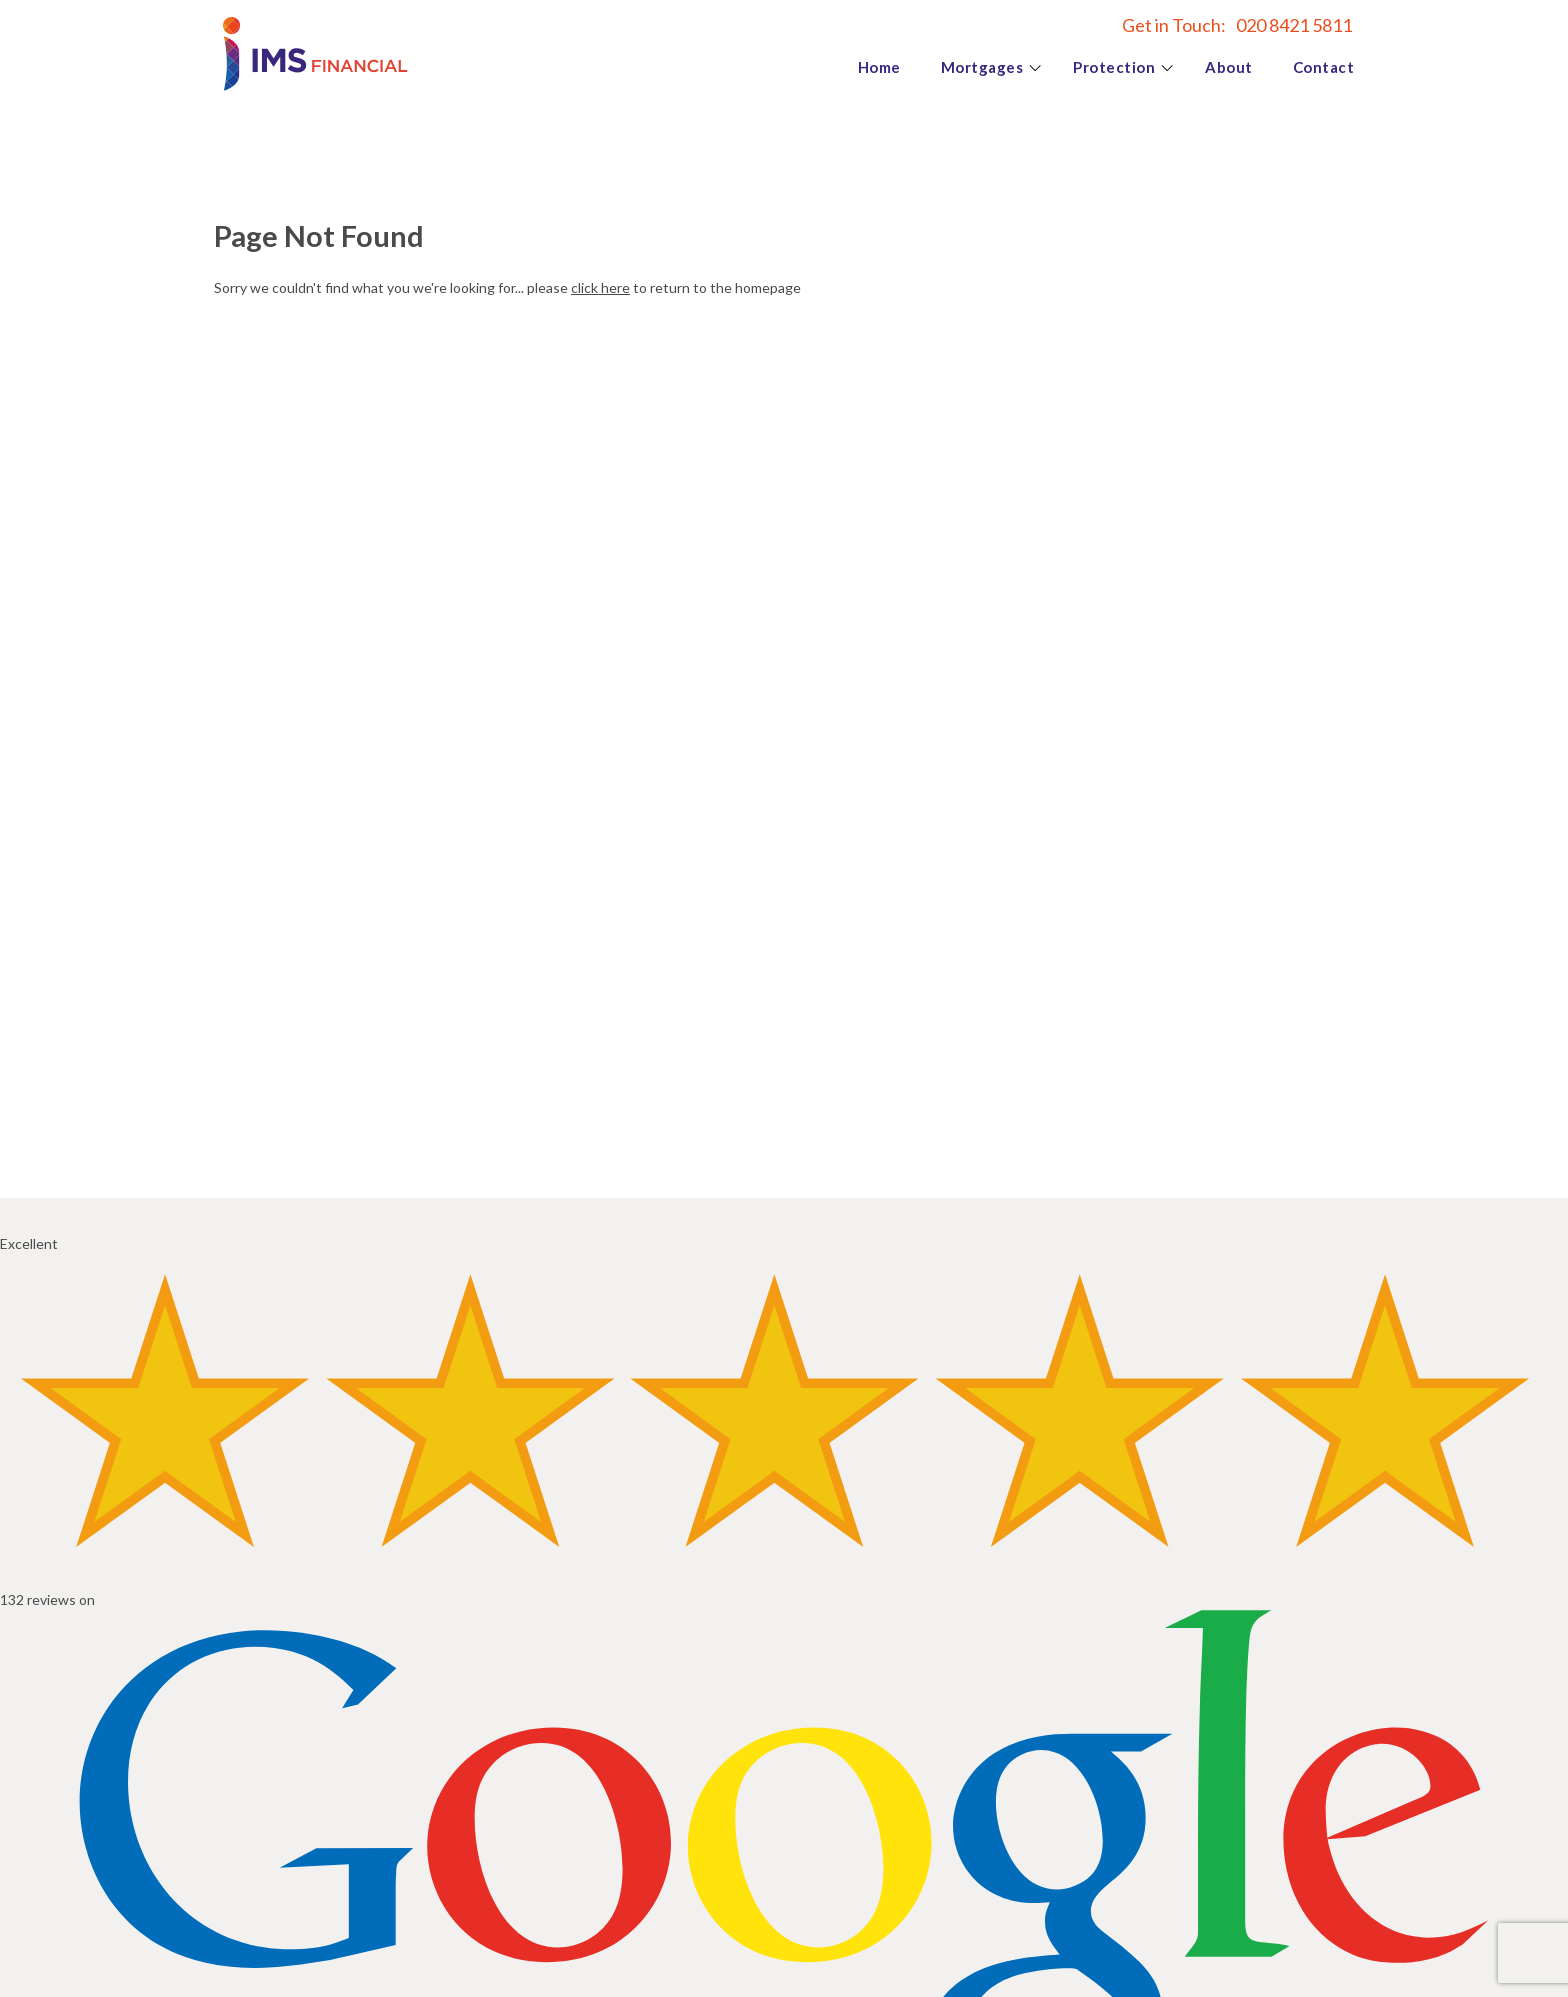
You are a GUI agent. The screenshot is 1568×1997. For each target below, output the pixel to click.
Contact (1324, 67)
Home (879, 67)
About (1229, 67)
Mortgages (982, 67)
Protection (1114, 67)
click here (600, 287)
